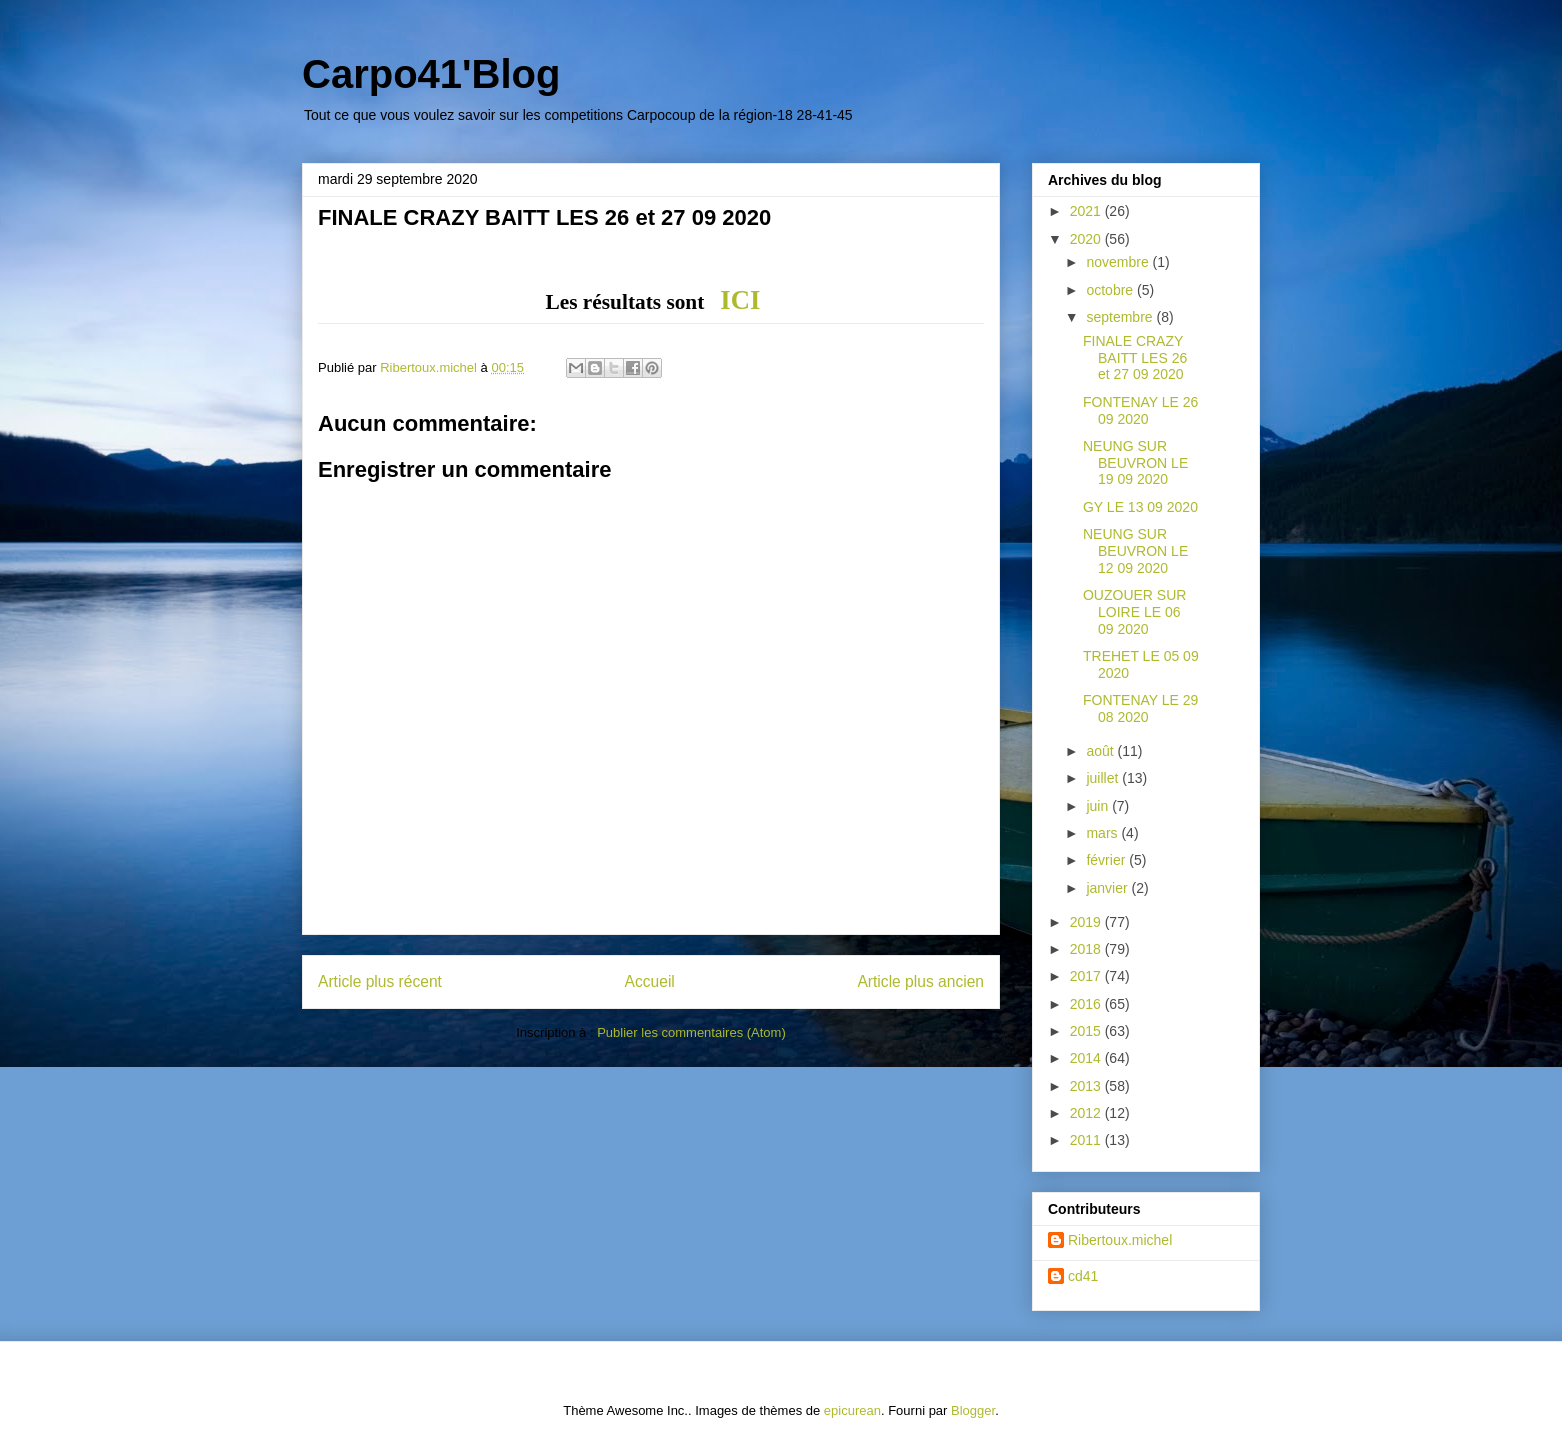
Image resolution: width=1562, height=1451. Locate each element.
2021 (1087, 211)
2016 (1087, 1004)
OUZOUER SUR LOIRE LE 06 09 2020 (1134, 612)
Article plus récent (380, 981)
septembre (1121, 317)
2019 (1087, 922)
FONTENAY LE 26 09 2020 (1140, 410)
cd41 (1083, 1276)
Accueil (650, 981)
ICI (740, 300)
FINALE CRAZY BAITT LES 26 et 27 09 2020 (1135, 358)
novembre (1119, 262)
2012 (1087, 1113)
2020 (1087, 239)
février (1107, 860)
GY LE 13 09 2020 (1140, 507)
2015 (1087, 1031)
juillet (1104, 778)
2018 (1087, 949)
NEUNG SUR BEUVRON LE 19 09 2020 (1135, 463)
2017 (1087, 976)
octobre (1111, 290)
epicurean (852, 1410)
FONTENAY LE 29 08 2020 (1140, 708)
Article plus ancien (920, 981)
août (1101, 751)
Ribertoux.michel (1120, 1240)
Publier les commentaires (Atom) (691, 1032)
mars (1103, 833)
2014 (1087, 1058)
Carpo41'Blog (431, 74)
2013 (1087, 1086)
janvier (1108, 888)
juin (1099, 806)
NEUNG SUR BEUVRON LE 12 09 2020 (1135, 551)
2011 (1087, 1140)
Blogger (973, 1410)
